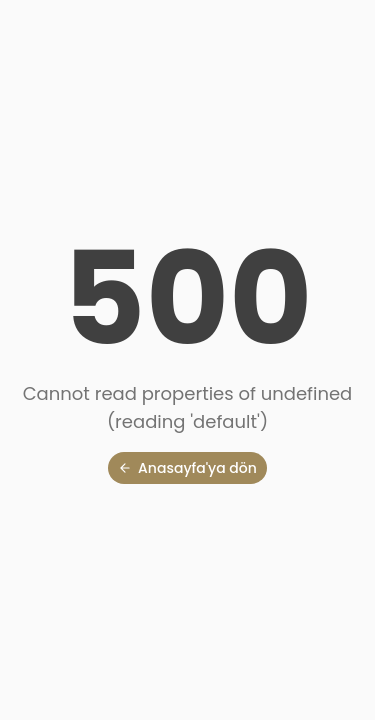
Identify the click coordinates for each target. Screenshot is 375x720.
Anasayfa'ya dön (187, 468)
